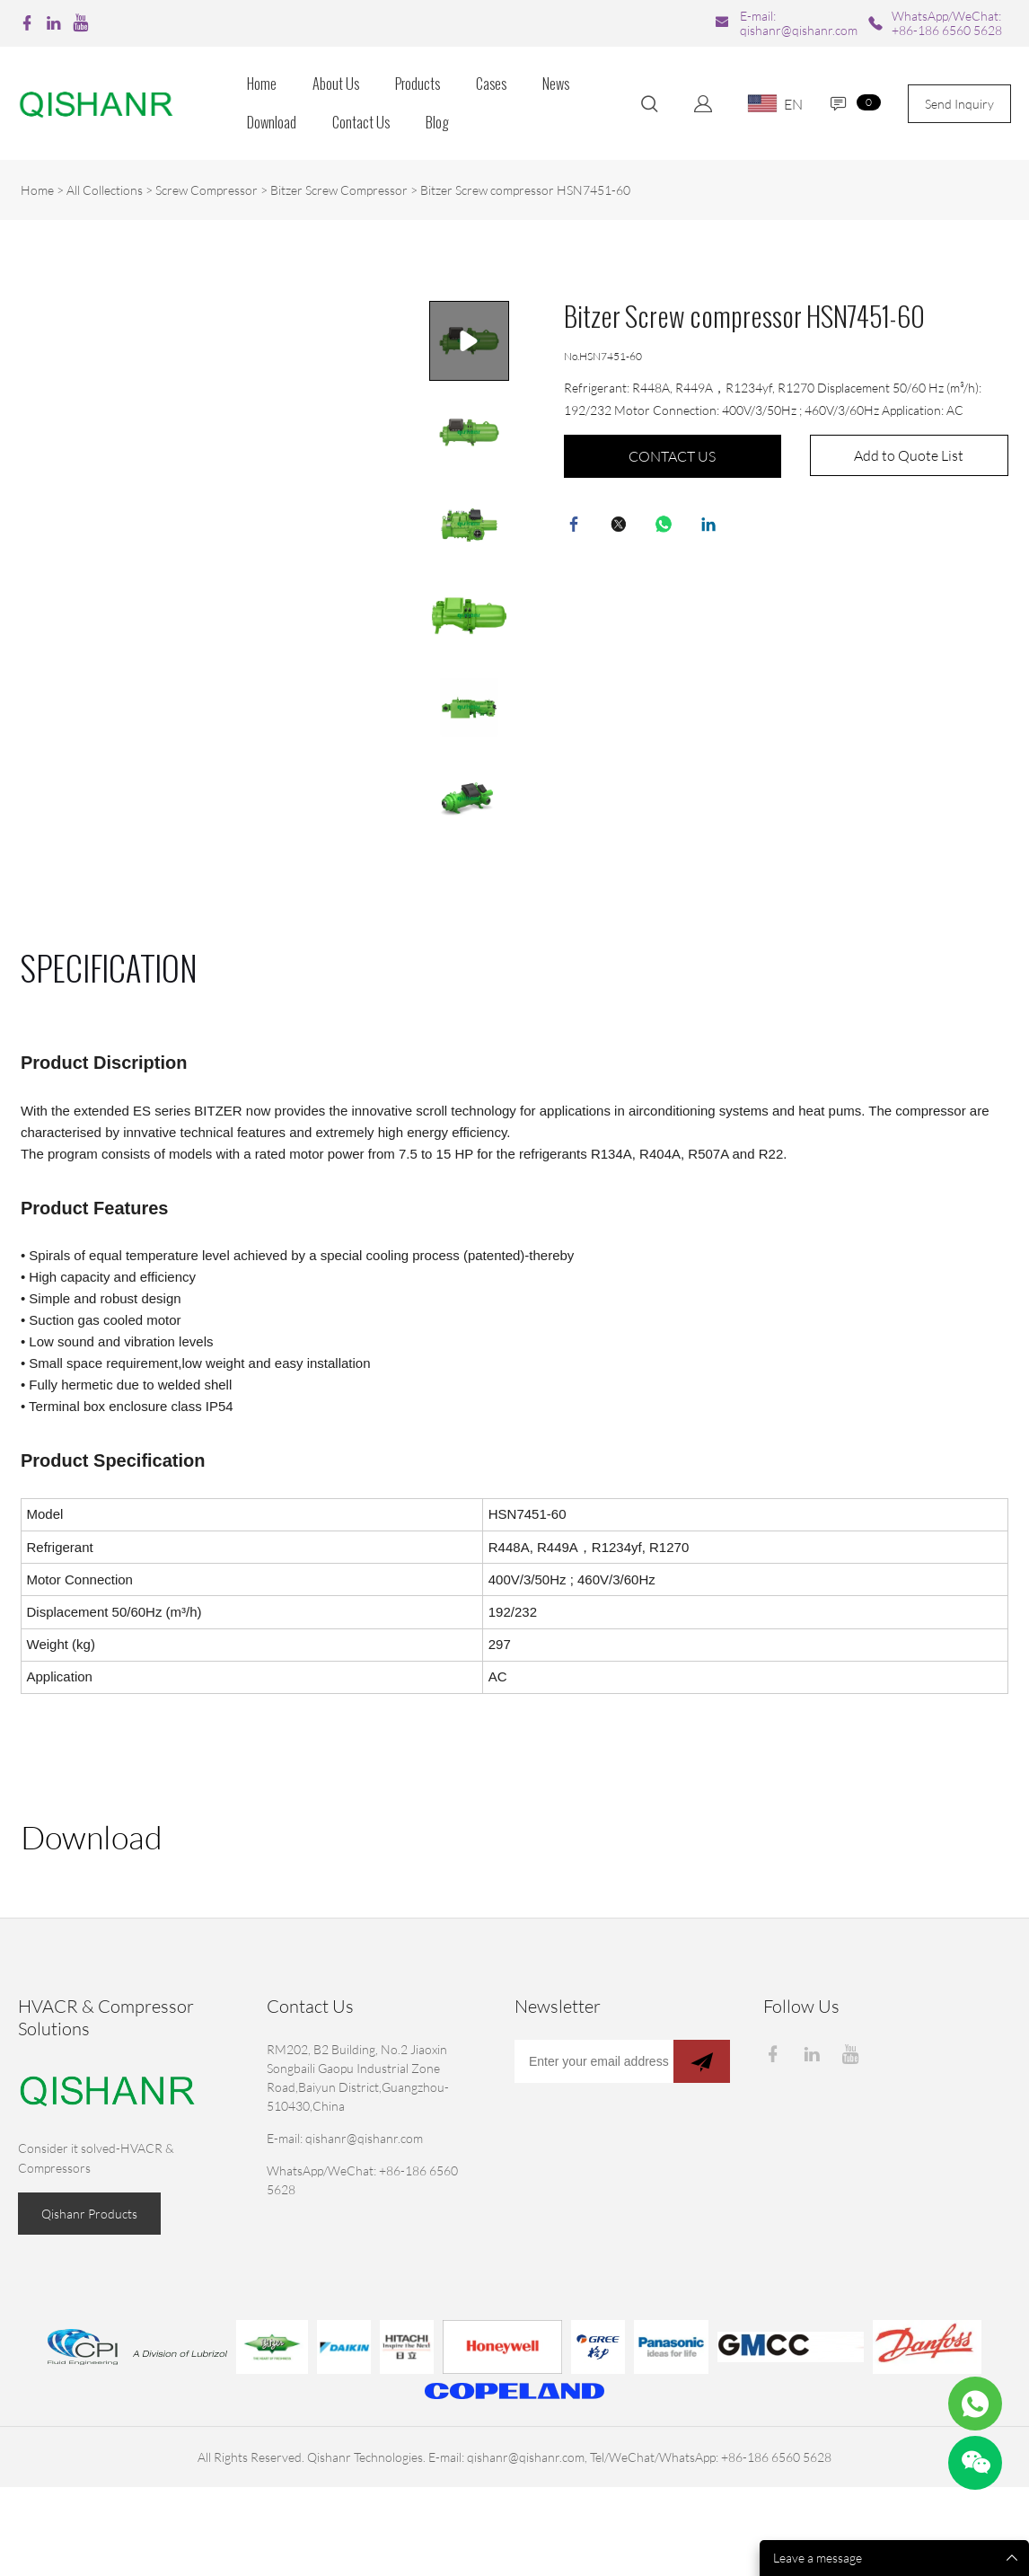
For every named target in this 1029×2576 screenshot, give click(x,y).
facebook (577, 527)
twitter (622, 527)
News (555, 84)
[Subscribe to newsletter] (701, 2061)
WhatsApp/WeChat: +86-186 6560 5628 (947, 23)
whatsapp (667, 527)
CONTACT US (672, 456)
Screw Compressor (206, 190)
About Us (335, 84)
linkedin (712, 527)
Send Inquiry (959, 103)
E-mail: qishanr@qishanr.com (799, 23)
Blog (437, 122)
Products (417, 84)
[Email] (593, 2061)
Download (271, 122)
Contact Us (361, 122)
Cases (491, 84)
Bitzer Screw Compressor (339, 190)
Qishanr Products (89, 2213)
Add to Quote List (908, 455)
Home (262, 84)
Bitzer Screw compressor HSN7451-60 (525, 190)
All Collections (104, 190)
